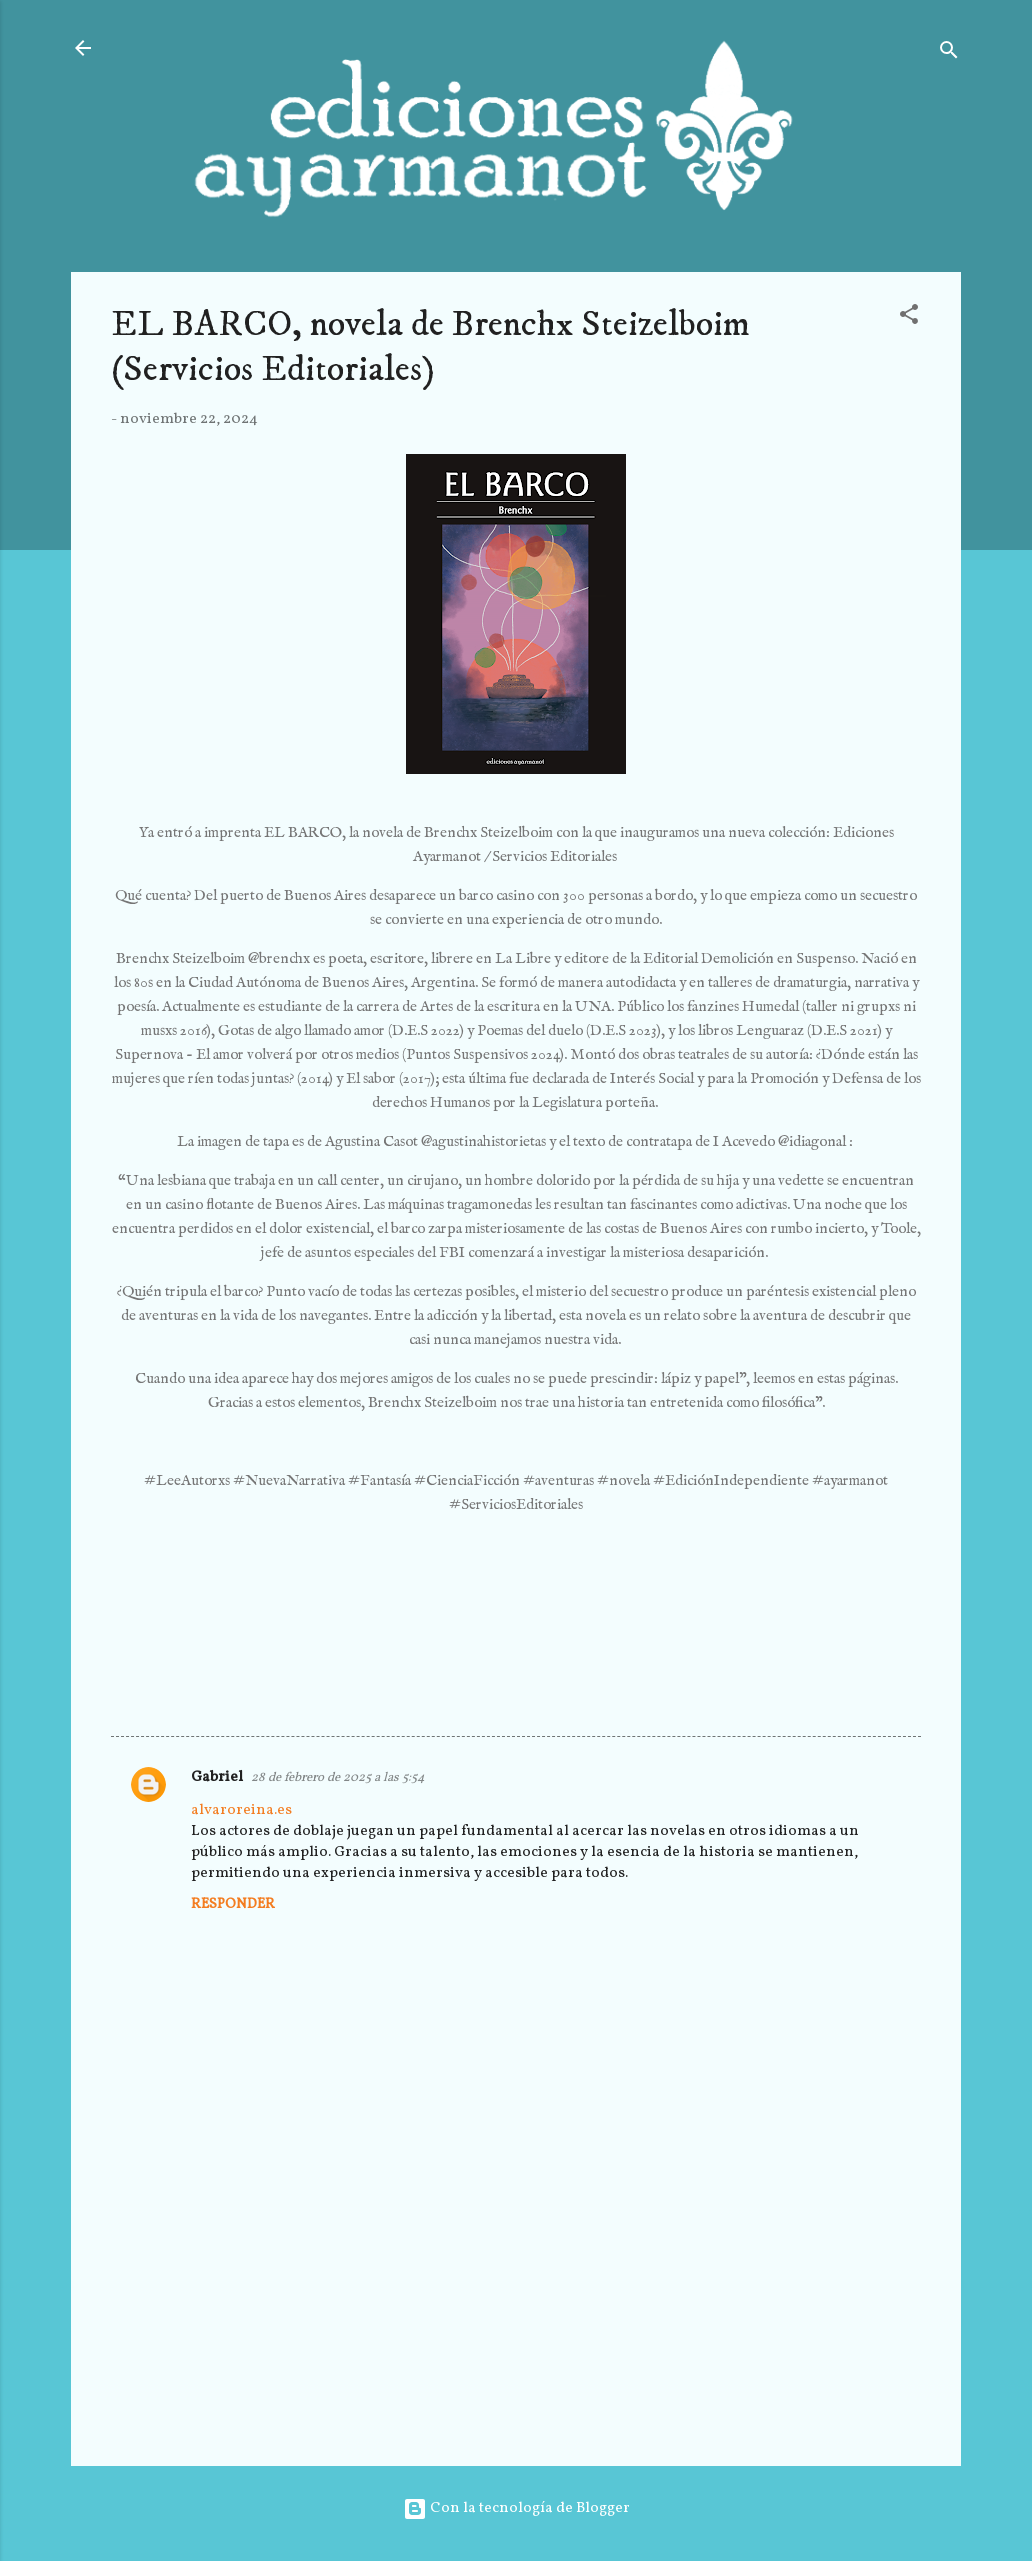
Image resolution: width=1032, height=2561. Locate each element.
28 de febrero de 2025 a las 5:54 (338, 1778)
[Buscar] (949, 54)
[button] (909, 318)
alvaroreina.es (241, 1810)
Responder (233, 1904)
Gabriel (217, 1777)
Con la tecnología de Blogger (516, 2508)
